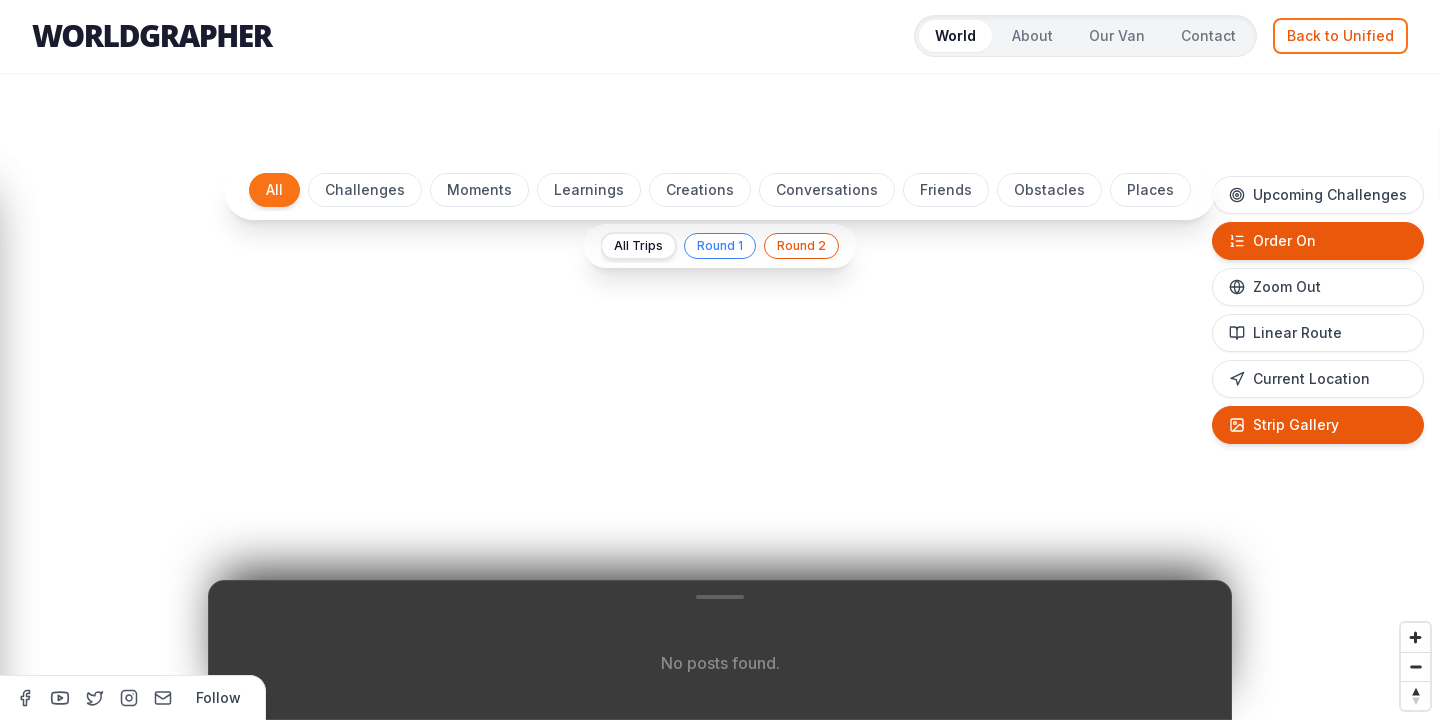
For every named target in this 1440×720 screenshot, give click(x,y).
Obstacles (1049, 189)
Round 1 (720, 245)
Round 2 (801, 245)
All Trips (638, 245)
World (955, 35)
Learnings (589, 189)
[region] (720, 432)
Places (1150, 189)
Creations (700, 189)
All (274, 189)
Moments (479, 189)
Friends (946, 189)
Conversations (827, 189)
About (1032, 35)
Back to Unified (1340, 35)
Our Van (1117, 35)
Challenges (365, 189)
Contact (1208, 35)
